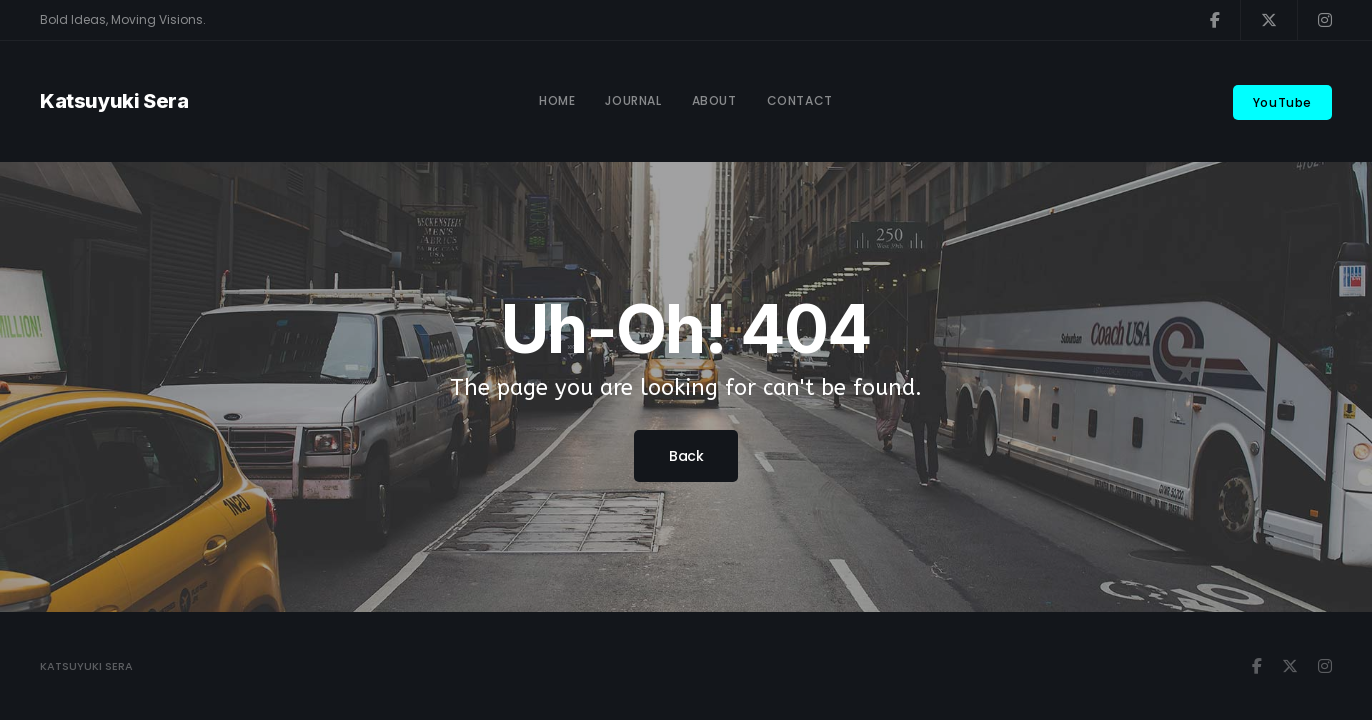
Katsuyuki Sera (114, 101)
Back (686, 456)
